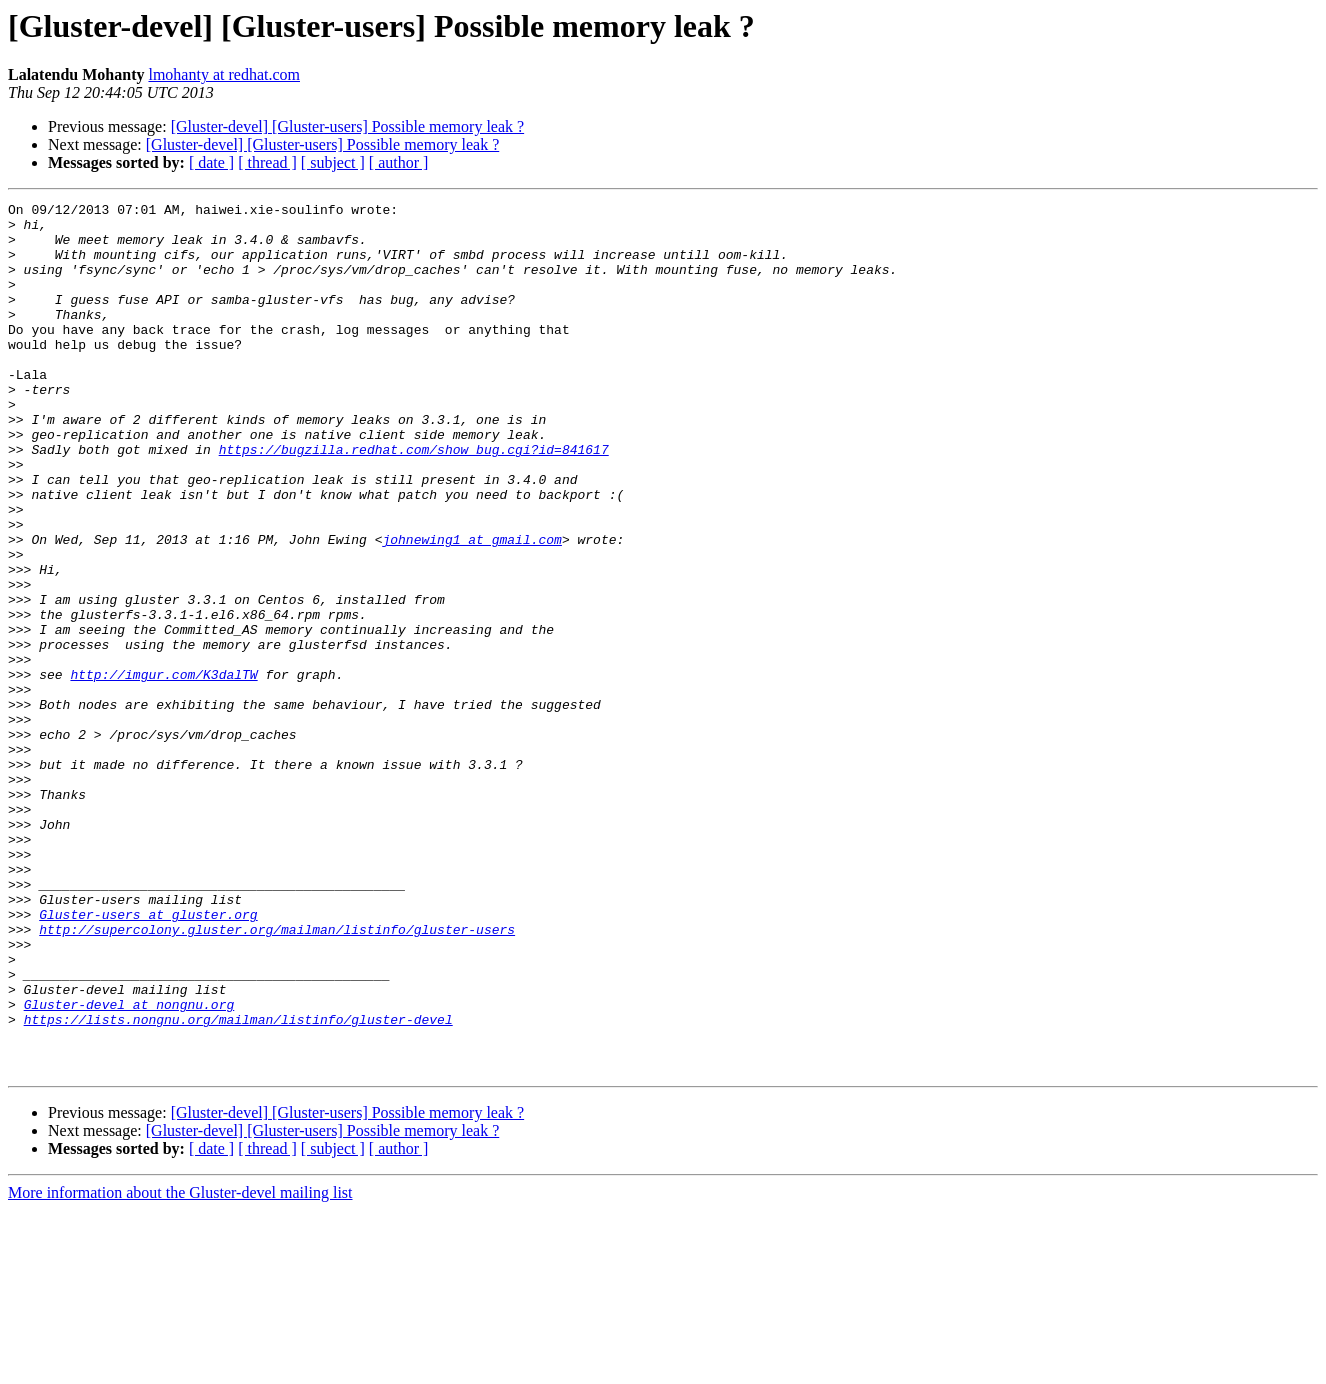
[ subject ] (333, 162)
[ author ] (399, 162)
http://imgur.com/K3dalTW (163, 770)
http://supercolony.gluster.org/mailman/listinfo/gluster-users (277, 1076)
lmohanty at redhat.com (224, 74)
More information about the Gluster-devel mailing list (180, 1366)
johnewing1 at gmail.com (471, 608)
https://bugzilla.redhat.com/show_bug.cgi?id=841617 (414, 500)
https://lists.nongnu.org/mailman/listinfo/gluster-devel (238, 1184)
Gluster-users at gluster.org (148, 1058)
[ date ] (211, 162)
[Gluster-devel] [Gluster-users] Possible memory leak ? (347, 126)
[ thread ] (267, 162)
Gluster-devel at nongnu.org (129, 1166)
